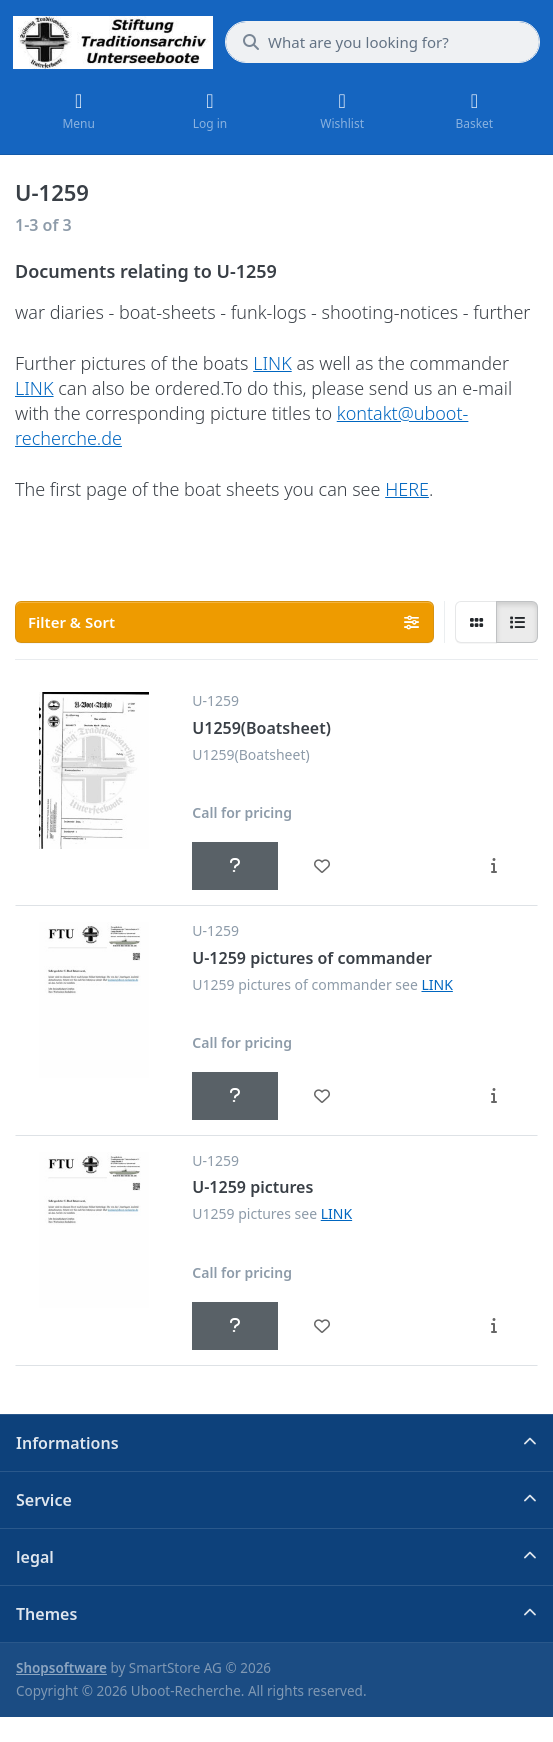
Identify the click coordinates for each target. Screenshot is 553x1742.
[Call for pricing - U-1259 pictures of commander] (235, 1096)
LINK (272, 363)
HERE (407, 489)
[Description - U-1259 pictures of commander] (494, 1096)
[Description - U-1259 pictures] (494, 1326)
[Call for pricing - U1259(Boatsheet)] (235, 866)
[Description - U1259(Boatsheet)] (494, 866)
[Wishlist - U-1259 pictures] (321, 1326)
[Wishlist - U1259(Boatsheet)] (321, 866)
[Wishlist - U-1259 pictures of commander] (321, 1096)
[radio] (476, 622)
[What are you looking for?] (382, 42)
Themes (46, 1614)
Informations (67, 1443)
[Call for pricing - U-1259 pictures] (235, 1326)
